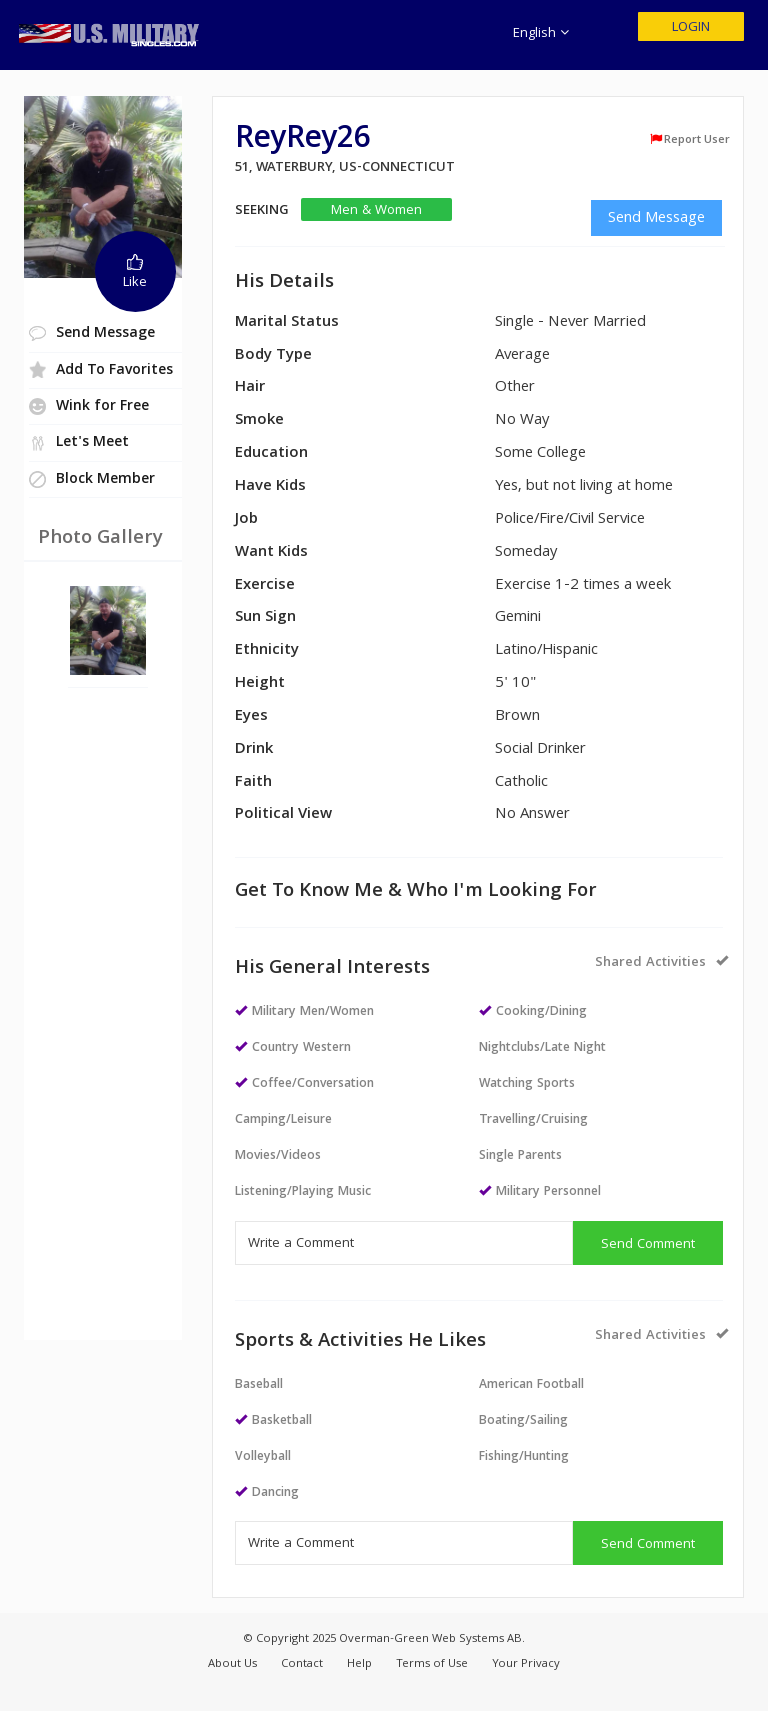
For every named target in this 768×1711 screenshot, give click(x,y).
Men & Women (376, 210)
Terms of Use (432, 1664)
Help (359, 1664)
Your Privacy (526, 1664)
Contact (302, 1664)
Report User (689, 140)
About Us (232, 1664)
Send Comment (648, 1245)
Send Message (656, 219)
